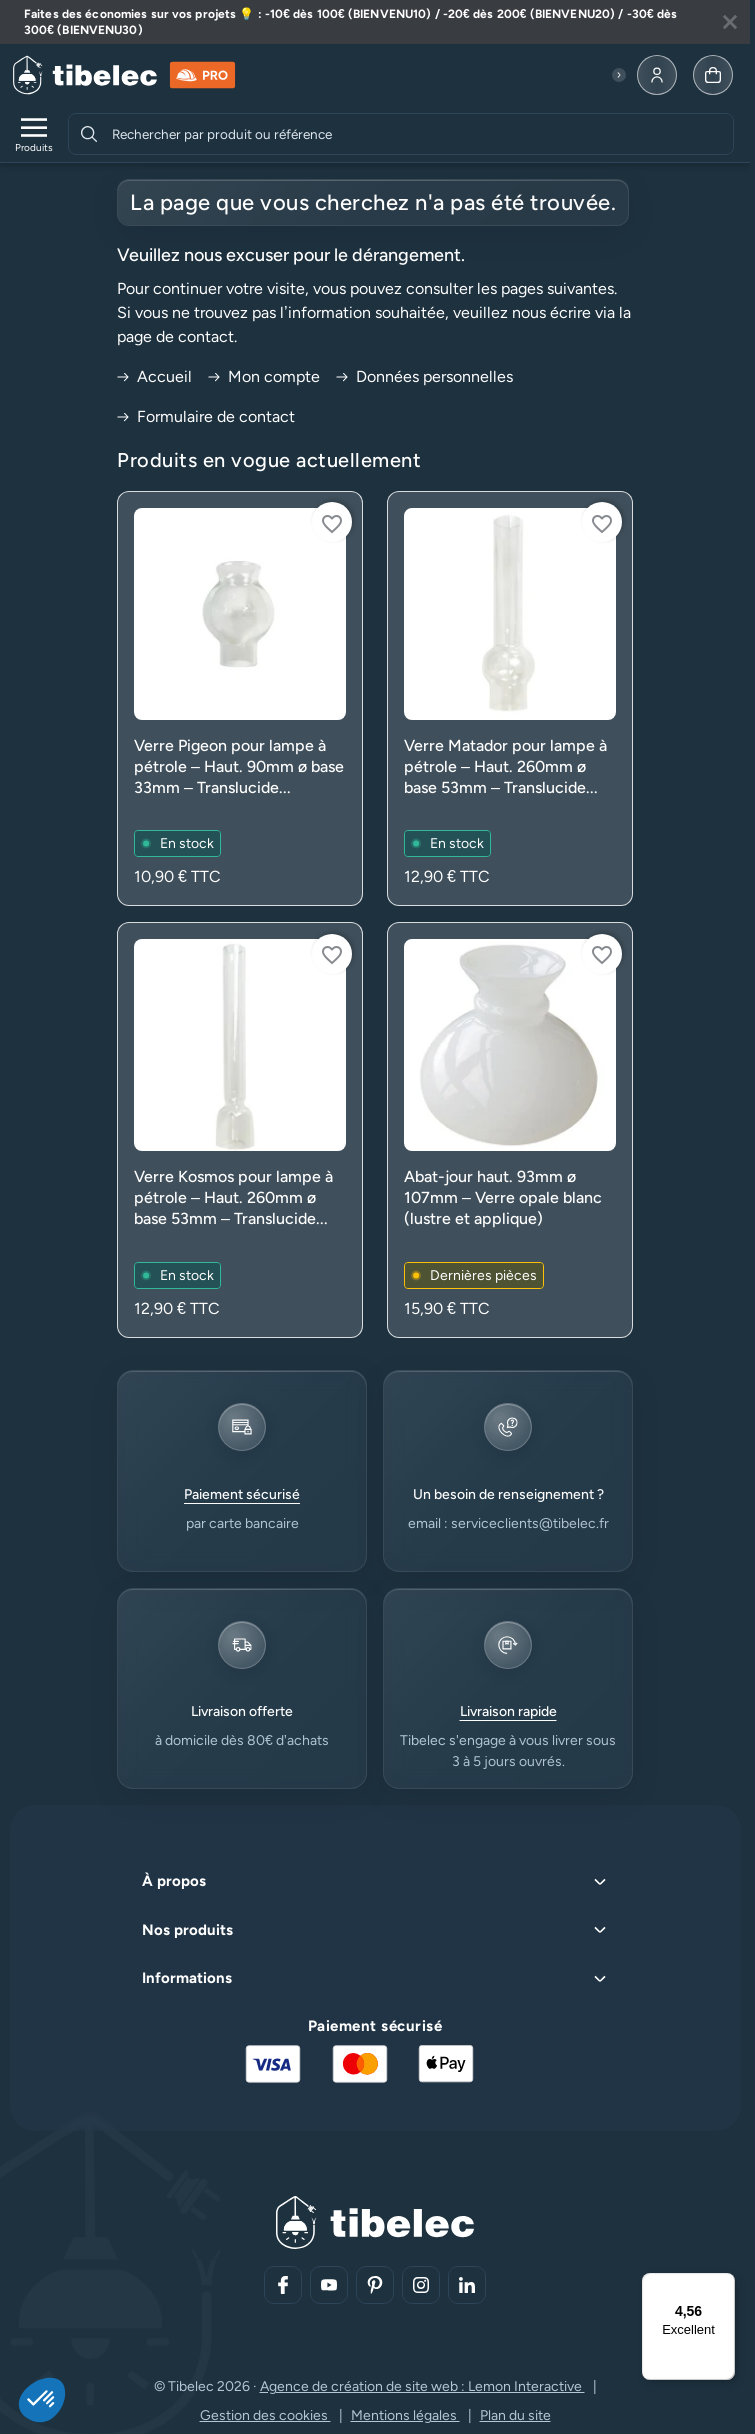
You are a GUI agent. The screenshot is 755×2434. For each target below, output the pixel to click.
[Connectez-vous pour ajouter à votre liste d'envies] (332, 522)
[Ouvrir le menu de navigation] (34, 134)
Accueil (154, 376)
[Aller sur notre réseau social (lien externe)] (283, 2285)
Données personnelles (424, 376)
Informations (187, 1978)
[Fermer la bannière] (730, 22)
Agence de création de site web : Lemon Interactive (422, 2386)
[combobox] (420, 134)
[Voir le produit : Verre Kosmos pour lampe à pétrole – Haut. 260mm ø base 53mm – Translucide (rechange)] (240, 1129)
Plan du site (515, 2415)
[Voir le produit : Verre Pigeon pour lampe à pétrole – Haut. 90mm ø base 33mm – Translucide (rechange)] (240, 698)
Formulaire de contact (206, 416)
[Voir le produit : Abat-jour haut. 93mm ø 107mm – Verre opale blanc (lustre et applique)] (510, 1129)
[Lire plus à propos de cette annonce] (375, 22)
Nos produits (187, 1930)
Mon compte (264, 376)
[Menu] (723, 2285)
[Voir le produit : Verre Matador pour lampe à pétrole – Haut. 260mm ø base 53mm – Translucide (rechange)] (510, 698)
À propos (174, 1881)
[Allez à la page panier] (713, 75)
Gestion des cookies (265, 2415)
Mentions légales (405, 2415)
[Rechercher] (89, 134)
